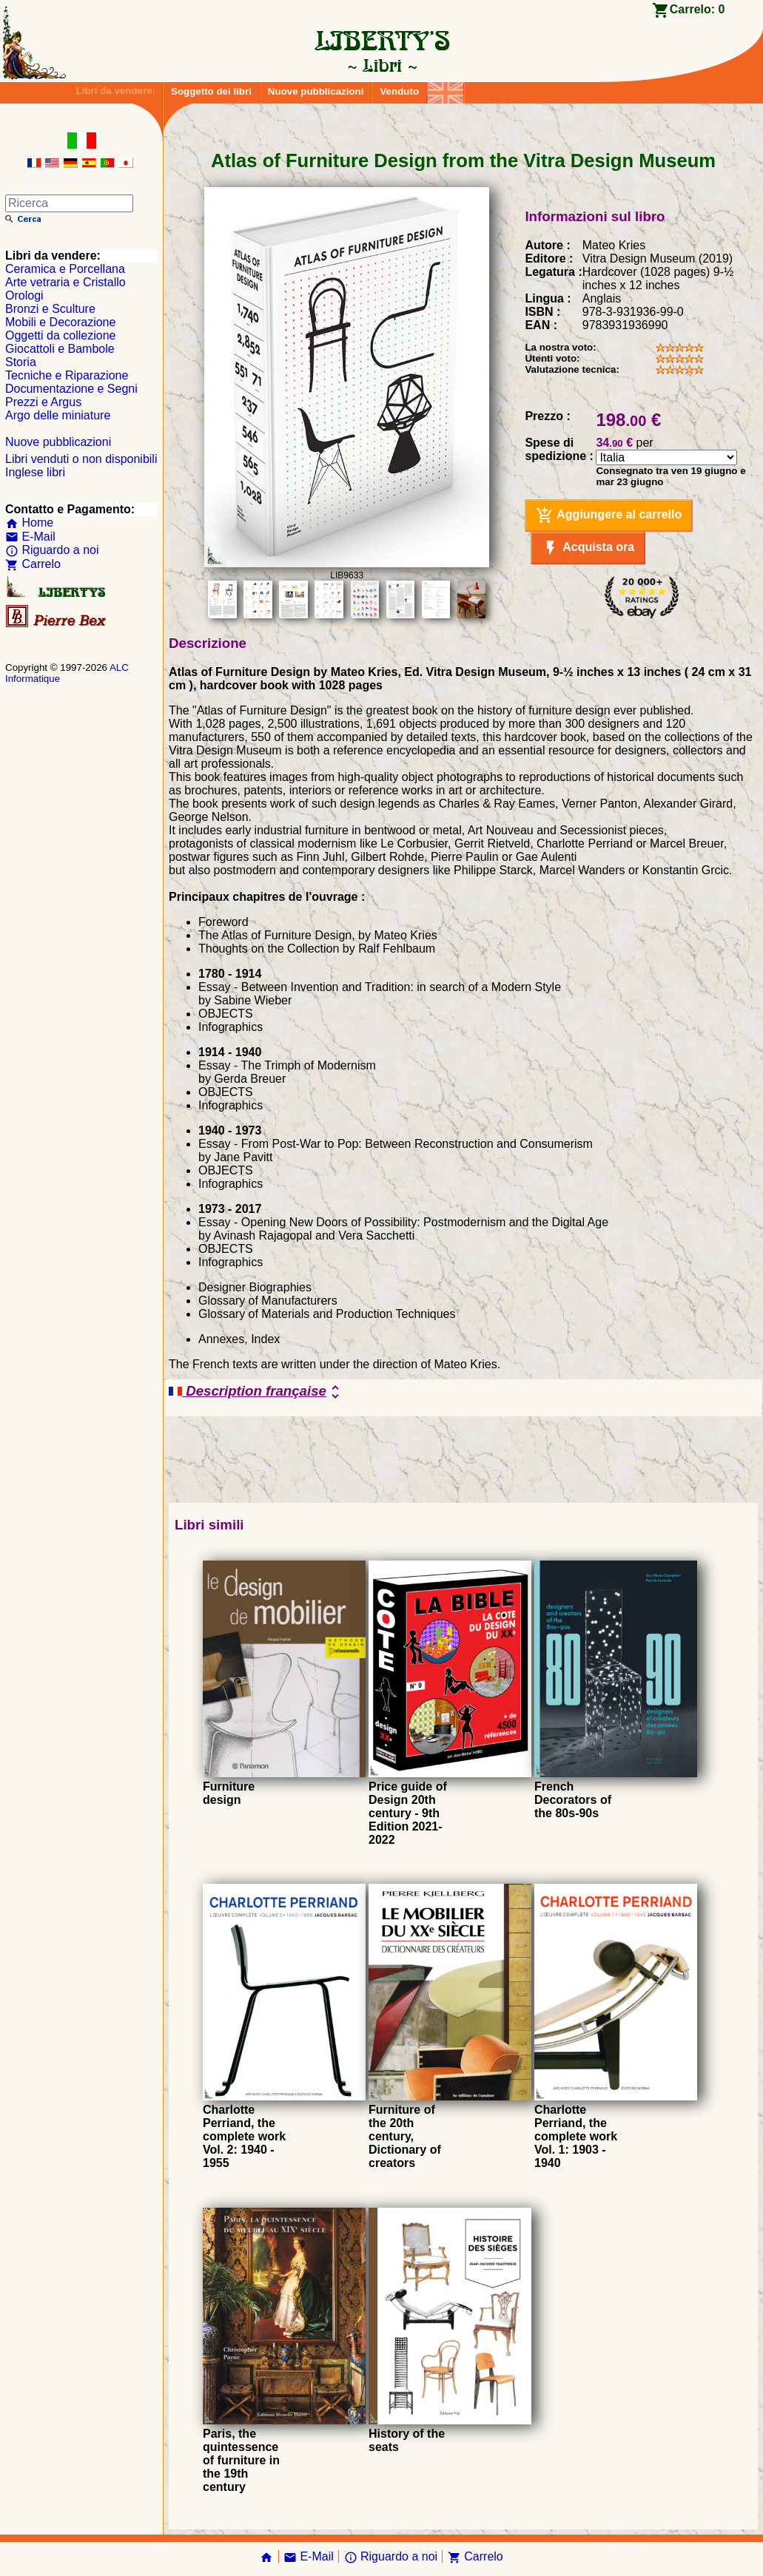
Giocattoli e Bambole (60, 348)
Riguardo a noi (52, 550)
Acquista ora (588, 548)
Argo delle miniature (57, 415)
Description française (256, 1392)
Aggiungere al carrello (609, 515)
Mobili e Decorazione (60, 322)
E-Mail (30, 536)
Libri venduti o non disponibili (81, 459)
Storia (20, 362)
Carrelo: (697, 9)
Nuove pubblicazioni (316, 91)
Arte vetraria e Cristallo (65, 282)
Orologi (24, 295)
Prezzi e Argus (43, 402)
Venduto (399, 91)
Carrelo (33, 564)
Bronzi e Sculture (50, 308)
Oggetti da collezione (60, 335)
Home (29, 522)
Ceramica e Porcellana (65, 269)
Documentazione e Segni (71, 388)
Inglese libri (35, 472)
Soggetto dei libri (211, 91)
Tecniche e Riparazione (66, 375)
